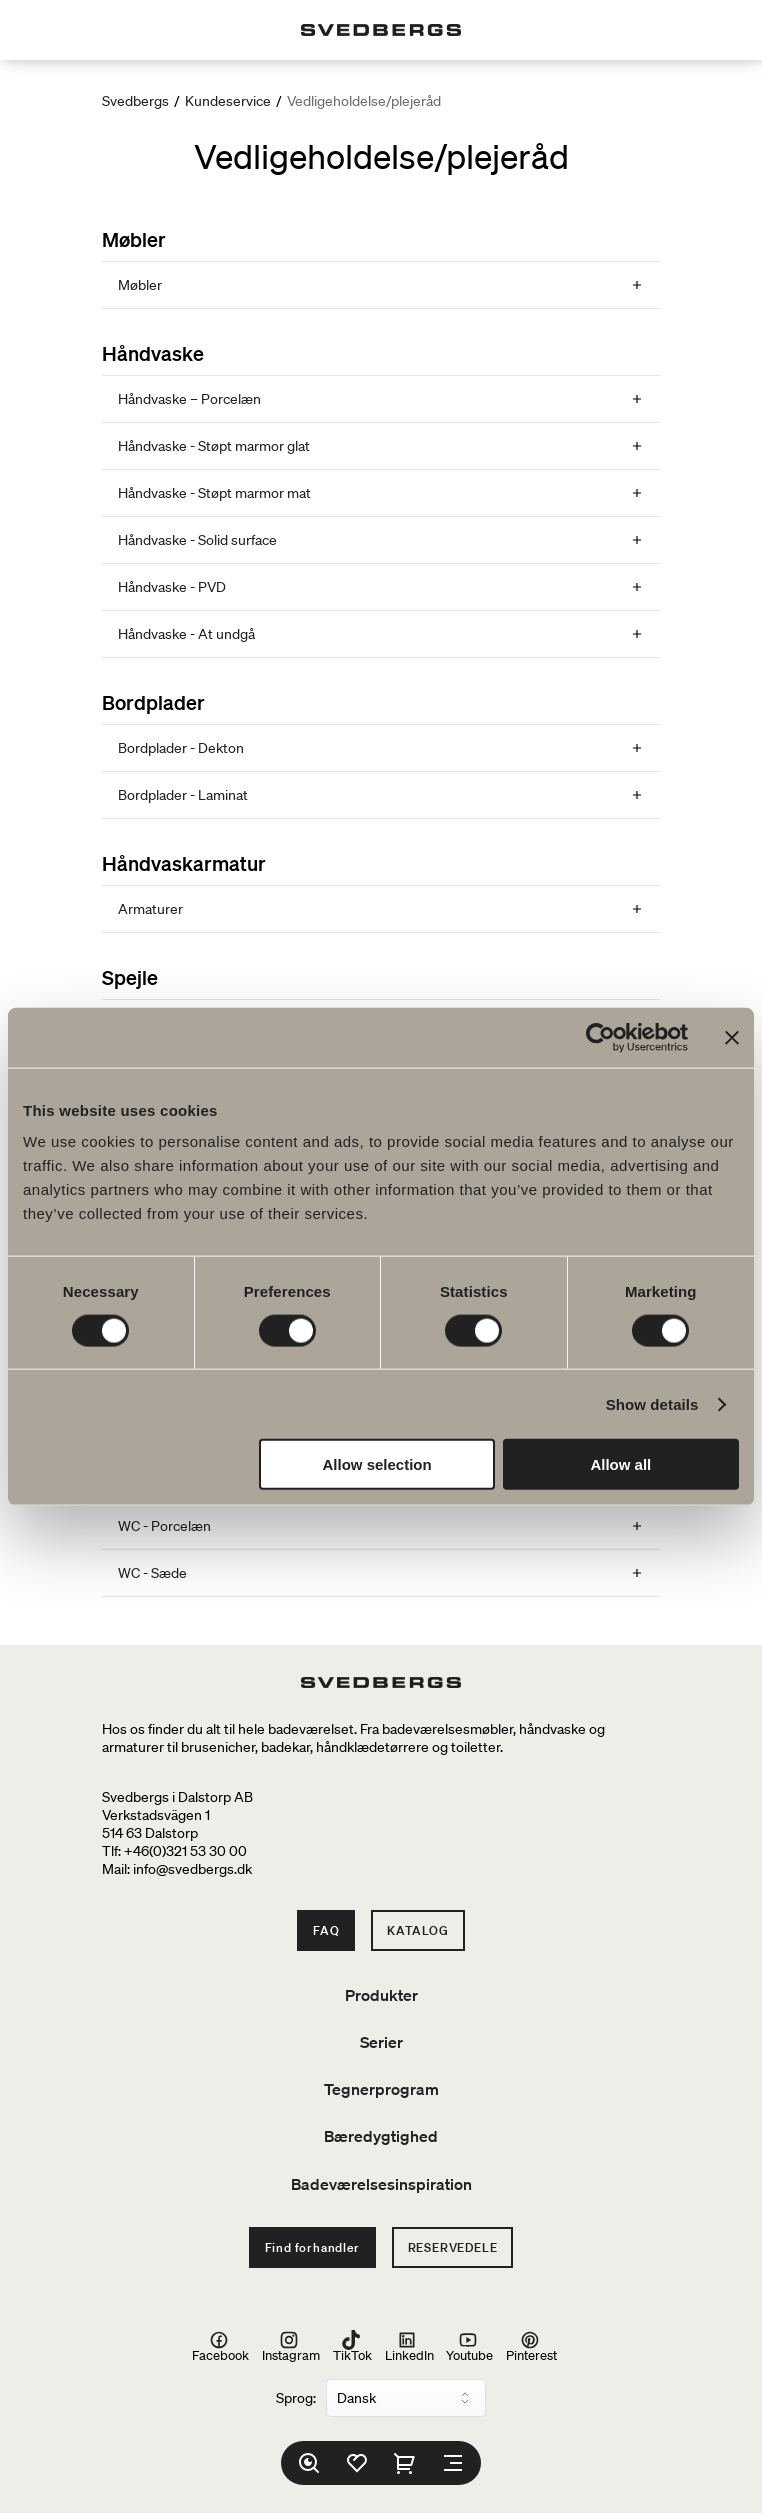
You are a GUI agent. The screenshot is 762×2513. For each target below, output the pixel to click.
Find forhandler (312, 2247)
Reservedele (453, 2247)
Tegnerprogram (381, 2089)
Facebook (220, 2347)
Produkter (381, 1995)
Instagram (291, 2347)
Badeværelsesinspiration (381, 2184)
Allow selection (377, 1464)
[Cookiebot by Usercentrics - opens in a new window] (600, 1037)
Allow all (620, 1464)
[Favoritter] (357, 2463)
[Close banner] (732, 1037)
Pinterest (531, 2347)
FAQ (326, 1930)
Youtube (469, 2347)
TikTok (352, 2347)
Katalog (418, 1930)
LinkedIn (409, 2347)
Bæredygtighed (381, 2136)
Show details (652, 1403)
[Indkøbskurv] (405, 2463)
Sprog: (296, 2398)
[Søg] (309, 2463)
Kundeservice (228, 101)
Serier (381, 2042)
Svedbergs (135, 101)
